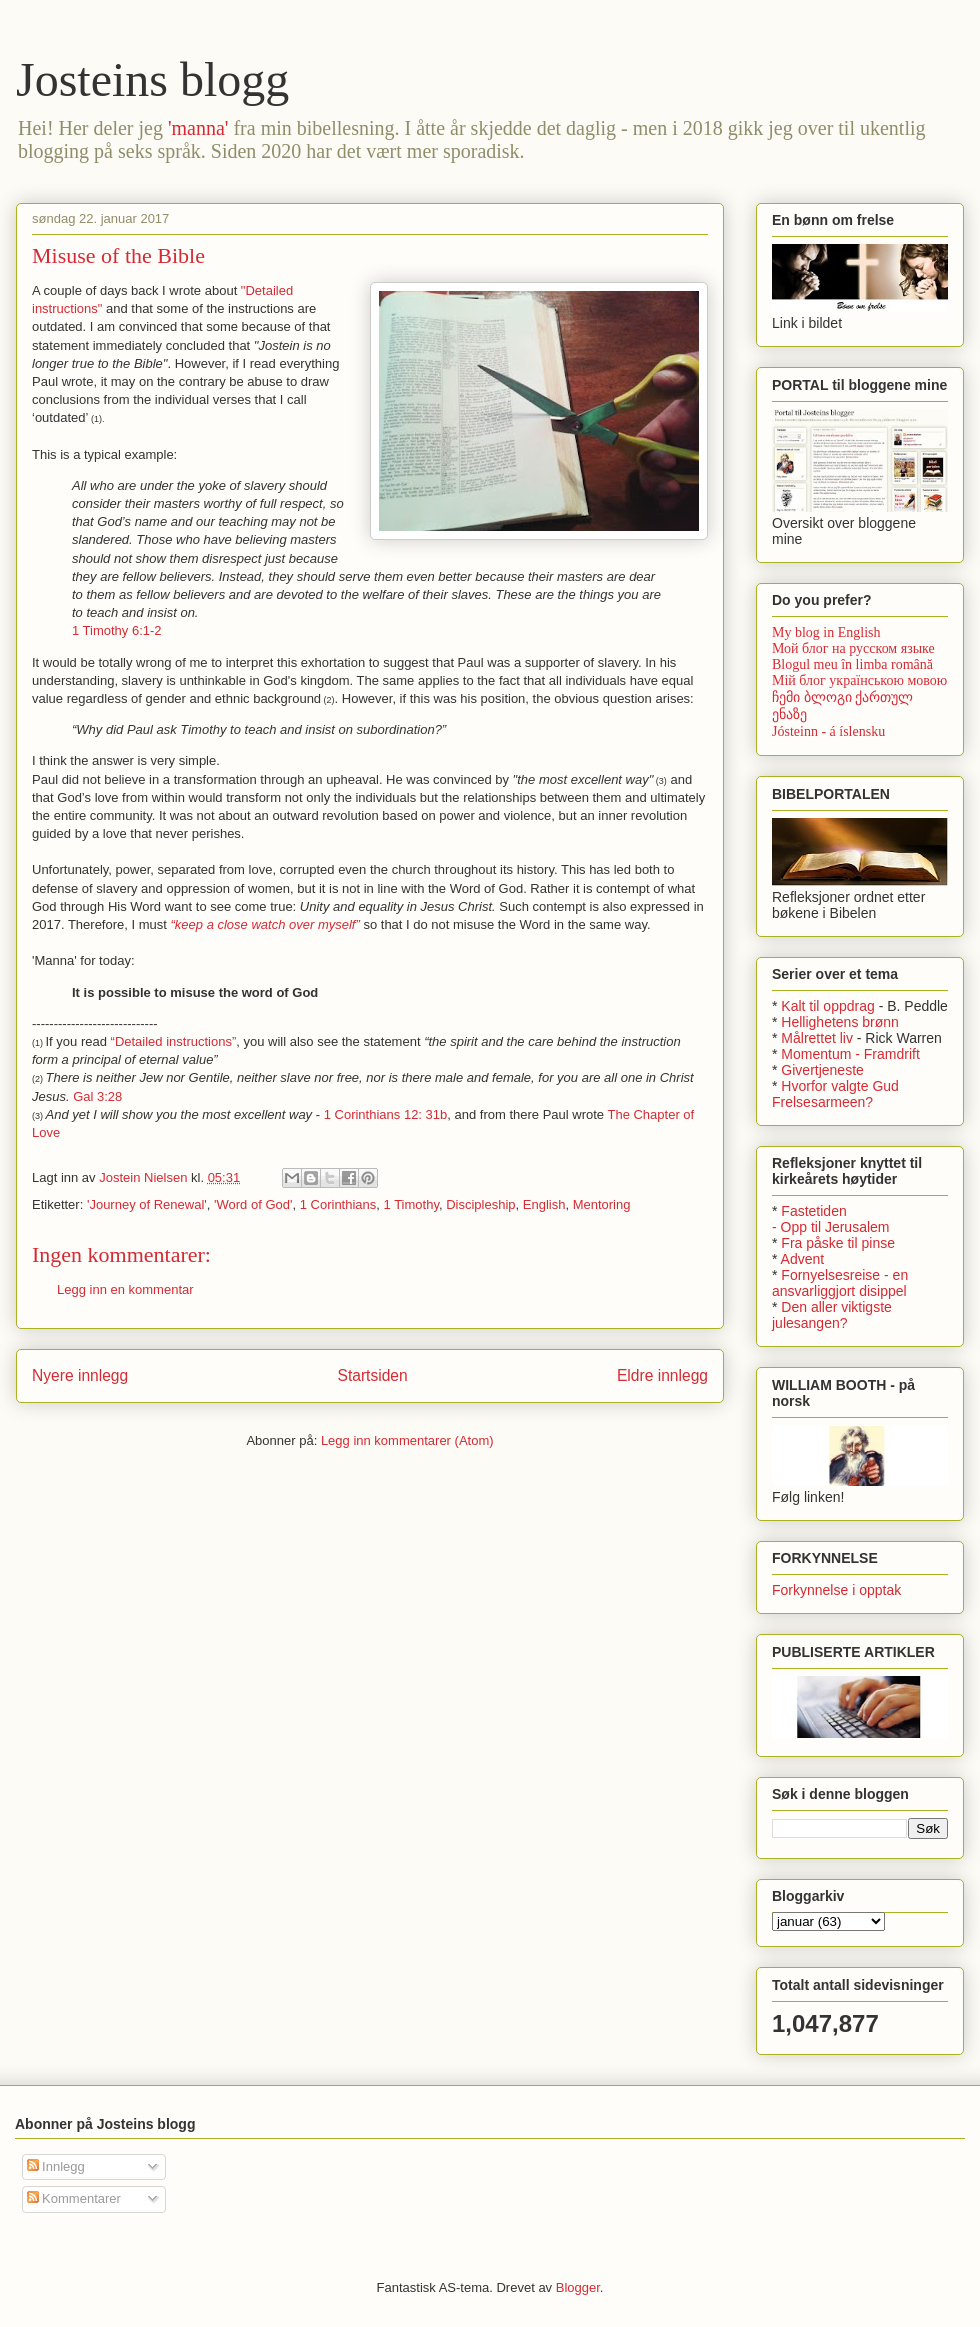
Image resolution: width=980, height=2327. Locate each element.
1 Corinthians (338, 1204)
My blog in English (826, 632)
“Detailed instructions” (174, 1041)
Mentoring (602, 1204)
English (544, 1204)
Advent (803, 1259)
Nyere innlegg (80, 1375)
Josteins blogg (152, 79)
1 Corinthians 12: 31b (386, 1114)
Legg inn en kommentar (125, 1289)
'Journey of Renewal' (147, 1204)
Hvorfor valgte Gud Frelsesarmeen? (835, 1094)
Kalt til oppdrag (827, 1006)
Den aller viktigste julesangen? (832, 1315)
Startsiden (372, 1375)
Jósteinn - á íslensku (828, 731)
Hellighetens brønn (840, 1022)
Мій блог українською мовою (859, 680)
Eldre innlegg (662, 1375)
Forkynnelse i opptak (836, 1590)
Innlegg (56, 2166)
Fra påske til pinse (838, 1243)
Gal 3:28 (97, 1096)
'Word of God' (253, 1204)
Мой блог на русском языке (853, 648)
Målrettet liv (817, 1038)
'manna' (198, 128)
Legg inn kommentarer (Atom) (407, 1440)
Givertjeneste (822, 1070)
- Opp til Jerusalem (830, 1227)
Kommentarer (74, 2198)
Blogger (578, 2287)
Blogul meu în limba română (852, 664)
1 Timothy (411, 1204)
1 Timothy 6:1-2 (117, 630)
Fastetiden (813, 1211)
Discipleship (480, 1204)
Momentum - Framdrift (850, 1054)
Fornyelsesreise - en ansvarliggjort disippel (840, 1283)
